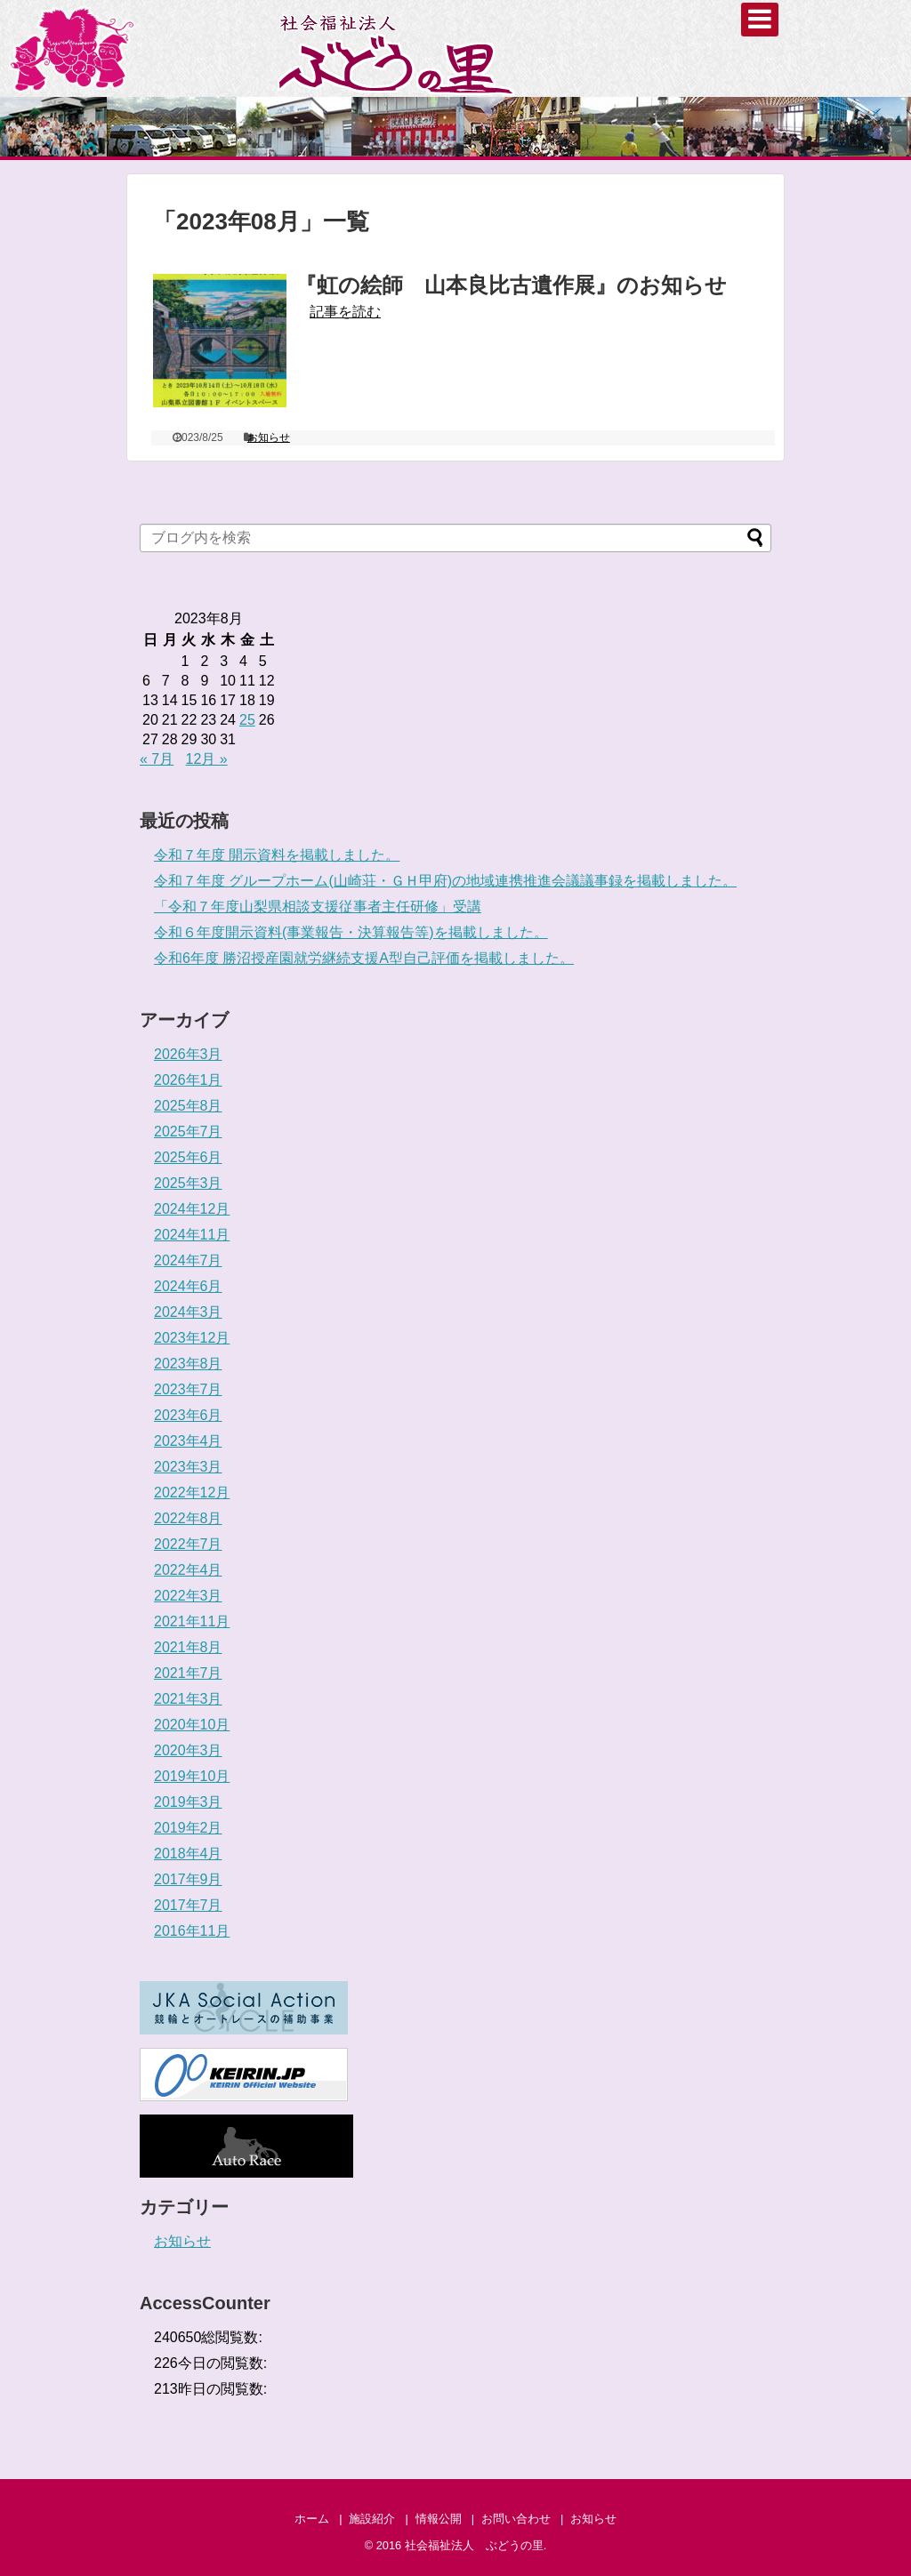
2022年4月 (188, 1569)
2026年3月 (188, 1054)
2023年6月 (188, 1415)
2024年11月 (192, 1234)
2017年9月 (188, 1879)
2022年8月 (188, 1518)
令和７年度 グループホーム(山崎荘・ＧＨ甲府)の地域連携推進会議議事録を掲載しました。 (445, 880)
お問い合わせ (516, 2518)
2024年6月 (188, 1286)
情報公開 (438, 2518)
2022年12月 (192, 1492)
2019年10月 (192, 1776)
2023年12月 (192, 1337)
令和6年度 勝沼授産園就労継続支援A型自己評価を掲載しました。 (364, 958)
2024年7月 (188, 1260)
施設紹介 (372, 2518)
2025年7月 (188, 1131)
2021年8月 (188, 1647)
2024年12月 (192, 1208)
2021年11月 (192, 1621)
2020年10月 (192, 1724)
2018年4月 (188, 1853)
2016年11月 (192, 1930)
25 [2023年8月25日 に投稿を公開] (247, 719)
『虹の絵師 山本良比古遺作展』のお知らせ (511, 285)
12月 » (207, 758)
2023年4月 (188, 1440)
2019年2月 (188, 1827)
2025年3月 (188, 1183)
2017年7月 (188, 1905)
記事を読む (345, 311)
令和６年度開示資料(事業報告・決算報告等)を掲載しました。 (351, 932)
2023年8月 (188, 1363)
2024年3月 (188, 1312)
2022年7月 (188, 1544)
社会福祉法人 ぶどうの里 (474, 2545)
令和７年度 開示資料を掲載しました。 (276, 855)
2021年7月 (188, 1673)
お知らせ (268, 437)
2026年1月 (188, 1079)
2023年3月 (188, 1466)
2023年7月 (188, 1389)
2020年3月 (188, 1750)
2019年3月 (188, 1802)
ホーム (311, 2518)
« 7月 (156, 758)
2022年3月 (188, 1595)
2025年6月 (188, 1157)
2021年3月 (188, 1698)
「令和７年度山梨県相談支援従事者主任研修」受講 (317, 906)
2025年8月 (188, 1105)
